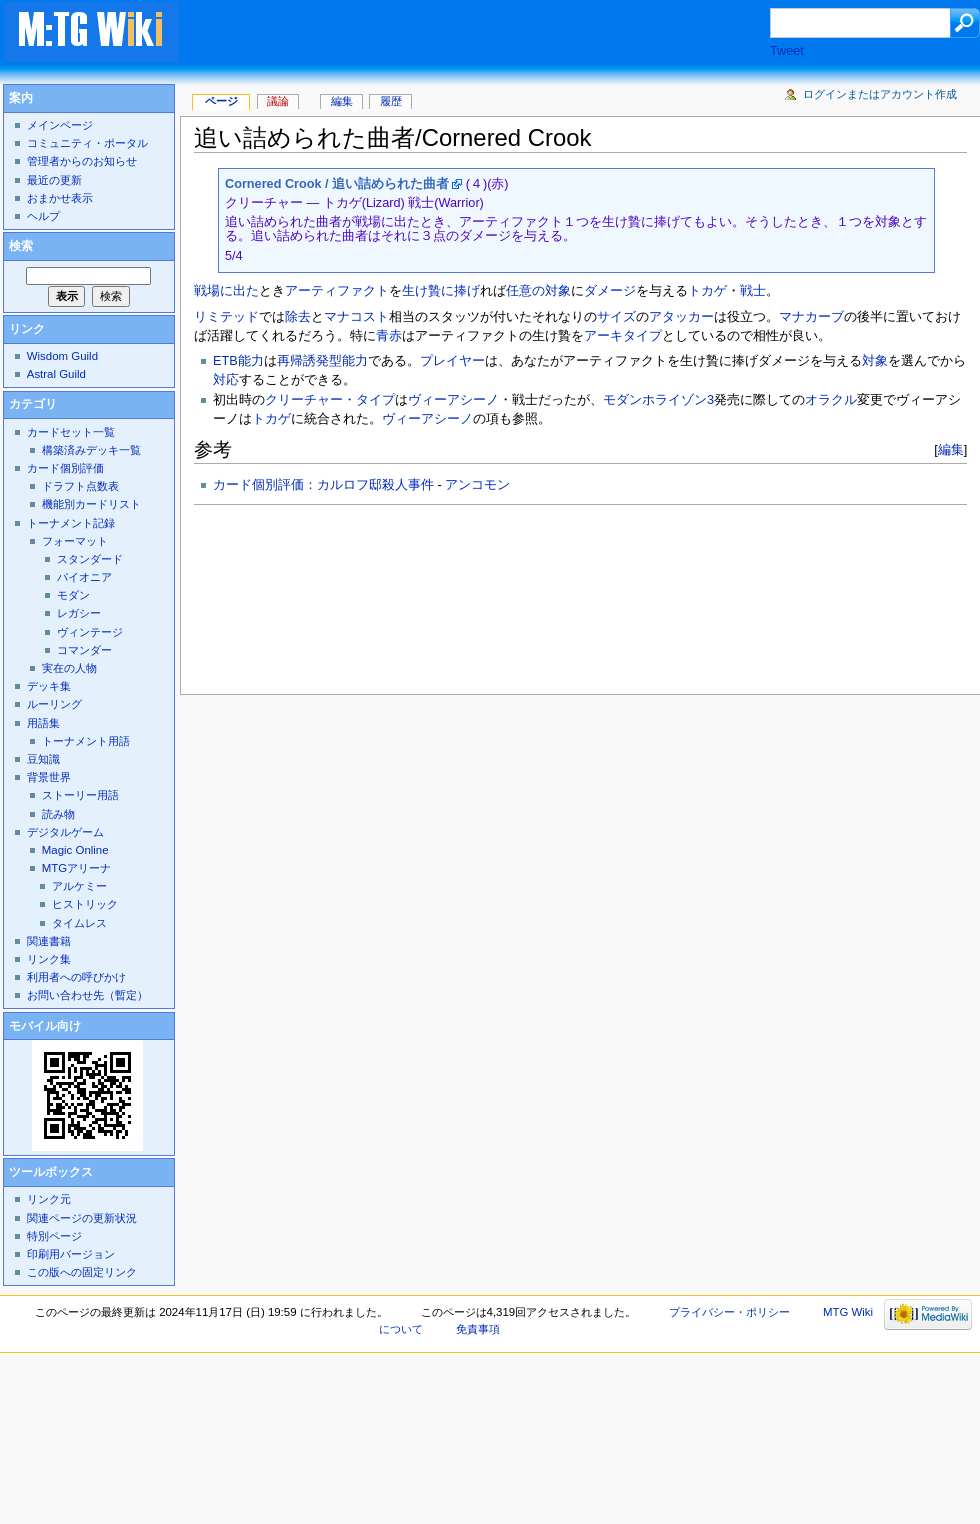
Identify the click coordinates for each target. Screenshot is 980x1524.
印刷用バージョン (71, 1254)
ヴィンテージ (90, 632)
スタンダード (90, 559)
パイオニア (84, 577)
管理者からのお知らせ (82, 161)
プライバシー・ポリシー (729, 1312)
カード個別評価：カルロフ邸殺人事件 (323, 485)
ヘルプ (43, 216)
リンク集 (49, 959)
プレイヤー (452, 361)
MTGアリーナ (76, 868)
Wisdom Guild (62, 356)
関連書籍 (49, 941)
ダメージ (610, 291)
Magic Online (75, 850)
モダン (73, 595)
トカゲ (707, 291)
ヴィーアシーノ (453, 400)
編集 (951, 449)
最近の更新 (54, 180)
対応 (226, 380)
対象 (875, 361)
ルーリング (54, 704)
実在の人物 (69, 668)
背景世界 (49, 777)
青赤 (389, 336)
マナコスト (356, 317)
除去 (298, 317)
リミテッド (226, 317)
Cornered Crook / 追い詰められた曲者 (337, 184)
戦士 (753, 291)
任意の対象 (538, 291)
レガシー (79, 613)
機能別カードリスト (91, 504)
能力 (251, 361)
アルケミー (79, 886)
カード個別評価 (65, 468)
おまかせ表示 (60, 198)
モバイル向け (45, 1026)
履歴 (391, 101)
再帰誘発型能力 (322, 361)
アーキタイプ (623, 336)
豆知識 (43, 759)
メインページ (60, 125)
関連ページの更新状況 (82, 1218)
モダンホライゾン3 (658, 400)
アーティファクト (337, 291)
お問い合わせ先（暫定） (87, 995)
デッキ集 (49, 686)
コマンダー (84, 650)
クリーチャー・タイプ (330, 400)
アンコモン (477, 485)
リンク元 (49, 1199)
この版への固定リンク (82, 1272)
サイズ (616, 317)
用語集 (43, 723)
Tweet (787, 51)
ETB (225, 361)
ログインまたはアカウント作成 (880, 94)
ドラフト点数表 (80, 486)
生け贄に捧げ (441, 291)
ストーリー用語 (80, 795)
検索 (21, 246)
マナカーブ (811, 317)
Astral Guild (56, 374)
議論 (278, 101)
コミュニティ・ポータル (87, 143)
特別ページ (54, 1236)
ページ (221, 101)
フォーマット (75, 541)
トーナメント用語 (86, 741)
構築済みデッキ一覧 (91, 450)
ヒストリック (85, 904)
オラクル (831, 400)
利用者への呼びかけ (76, 977)
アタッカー (681, 317)
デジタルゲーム (65, 832)
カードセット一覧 (71, 432)
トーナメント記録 (71, 523)
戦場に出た (226, 291)
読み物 (58, 814)
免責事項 (478, 1329)
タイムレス (79, 923)
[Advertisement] (284, 594)
